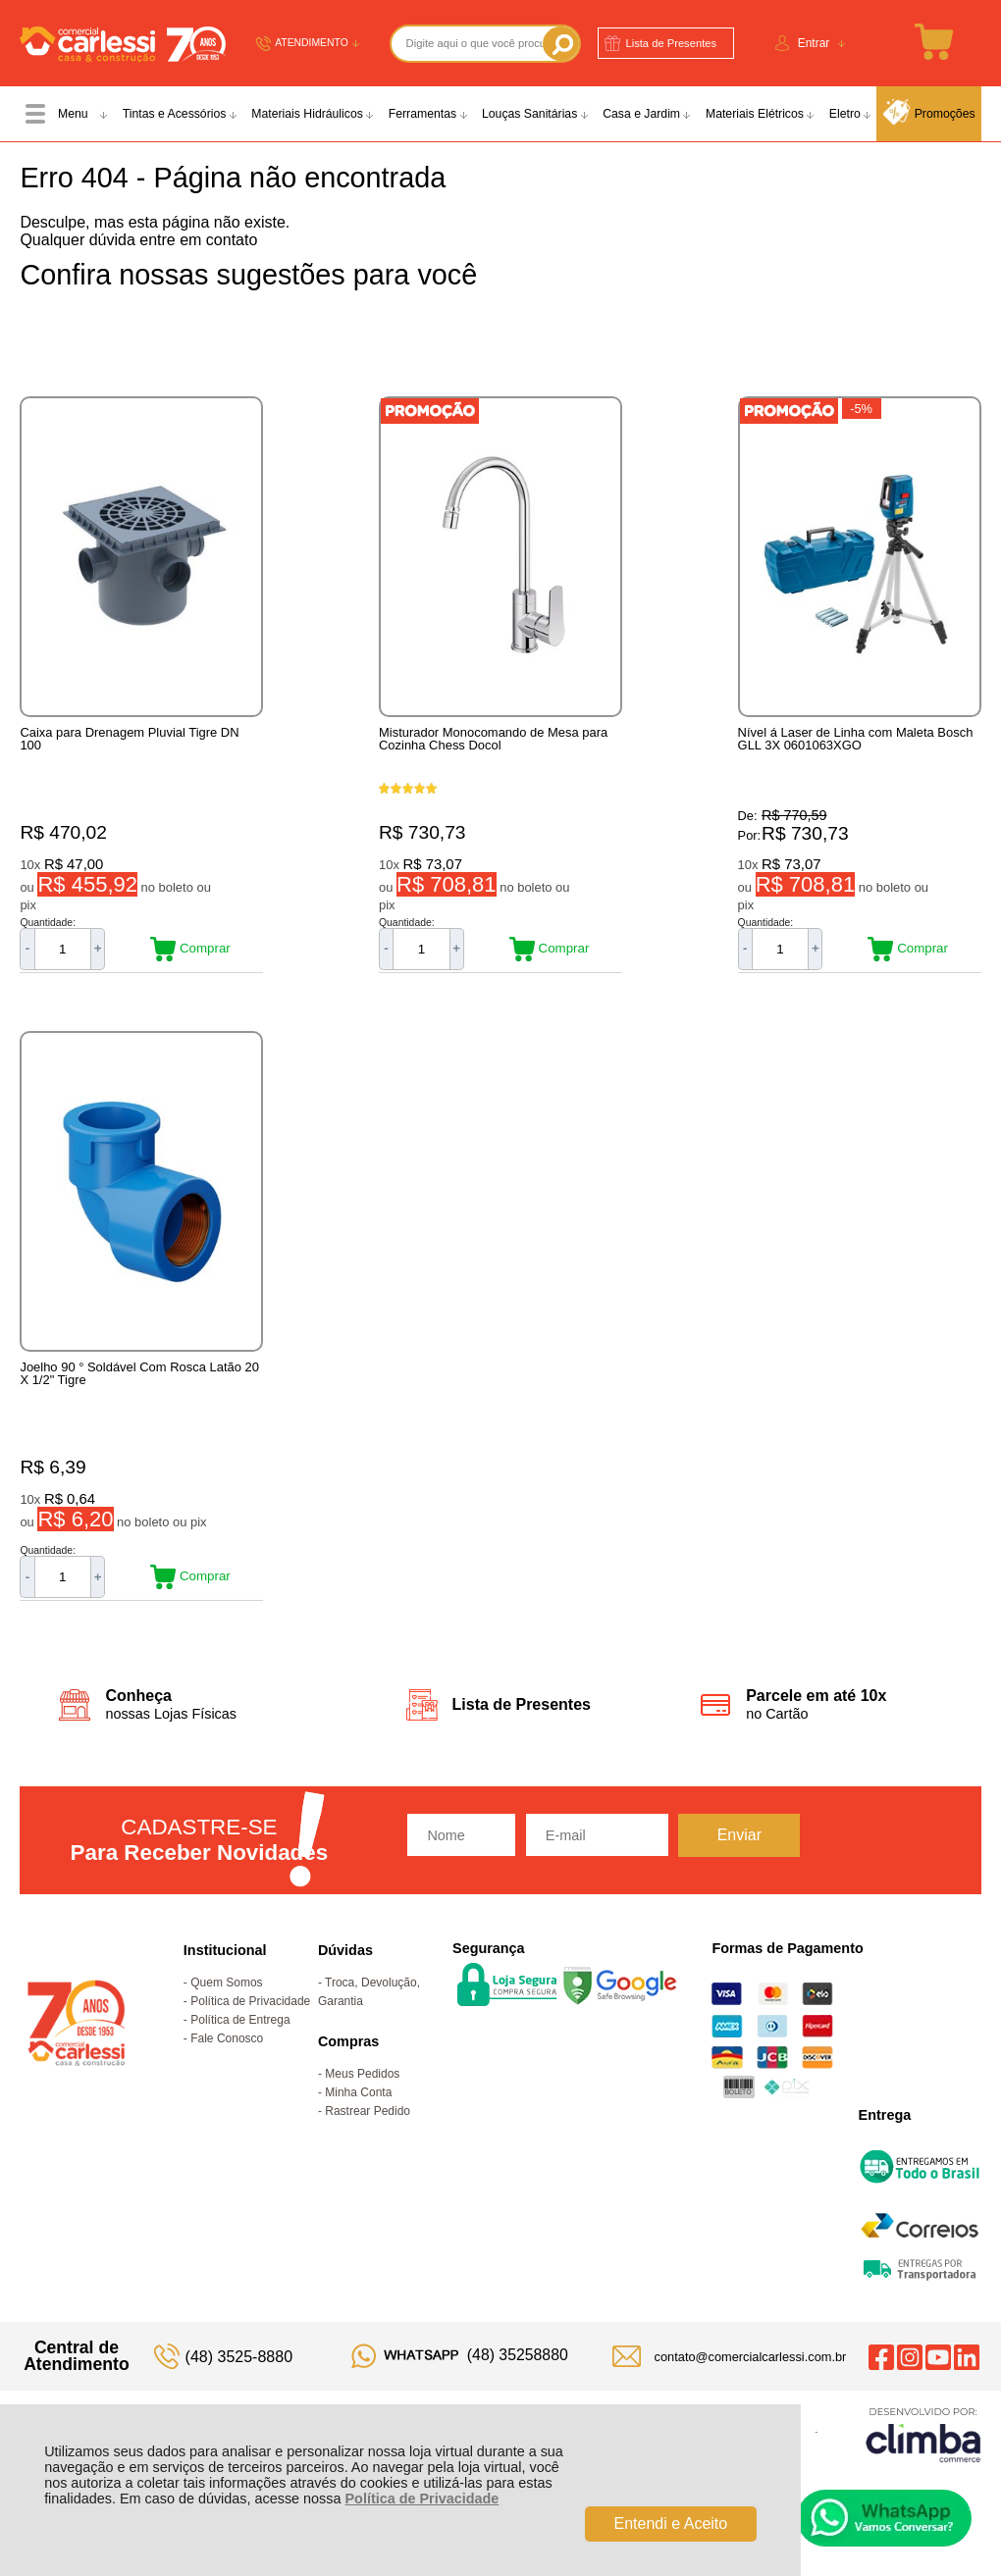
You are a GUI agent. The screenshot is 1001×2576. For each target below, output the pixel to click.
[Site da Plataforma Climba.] (923, 2455)
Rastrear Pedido (367, 2131)
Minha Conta (358, 2113)
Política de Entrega (240, 2040)
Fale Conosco (226, 2059)
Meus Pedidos (362, 2094)
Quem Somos (226, 2003)
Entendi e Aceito (671, 2523)
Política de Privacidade (422, 2498)
